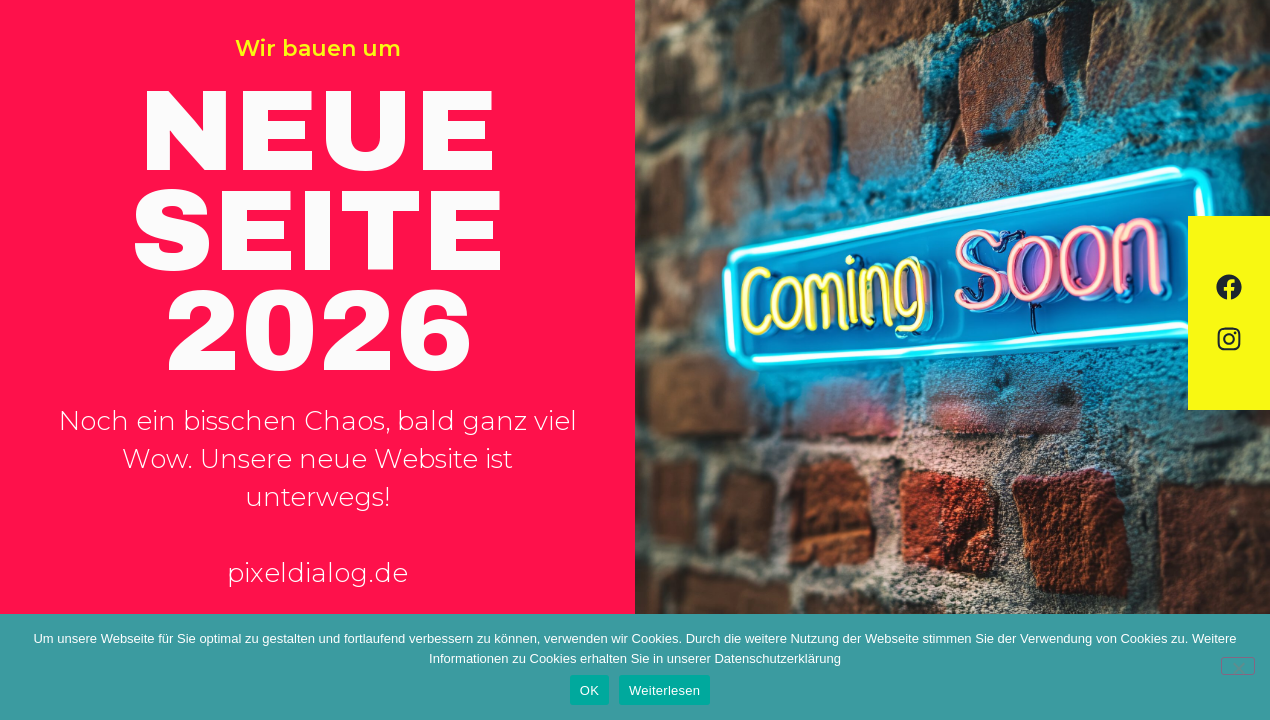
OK (589, 690)
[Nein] (1238, 666)
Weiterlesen (664, 690)
